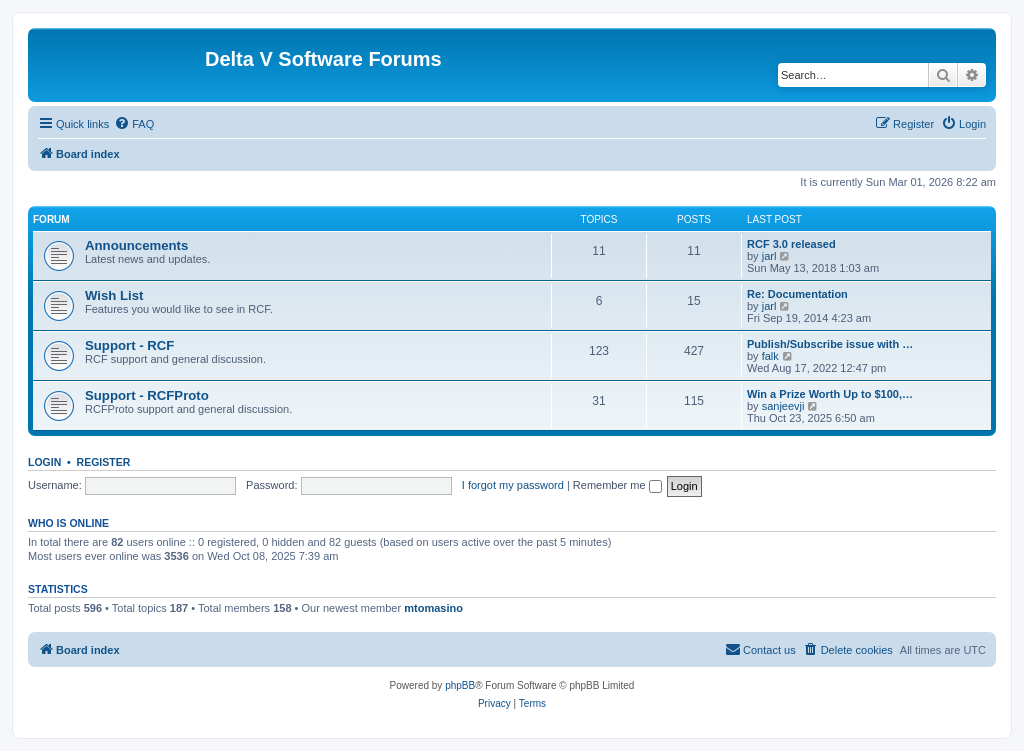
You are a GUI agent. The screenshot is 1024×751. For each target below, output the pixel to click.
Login (44, 462)
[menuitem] (134, 124)
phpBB (460, 685)
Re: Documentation (797, 294)
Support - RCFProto (147, 395)
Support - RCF (129, 345)
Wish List (114, 295)
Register (104, 462)
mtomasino (433, 608)
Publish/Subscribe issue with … (830, 344)
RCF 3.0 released (791, 244)
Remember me (617, 485)
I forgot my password (513, 485)
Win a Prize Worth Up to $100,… (830, 394)
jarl (769, 256)
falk (770, 356)
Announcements (136, 245)
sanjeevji (783, 406)
